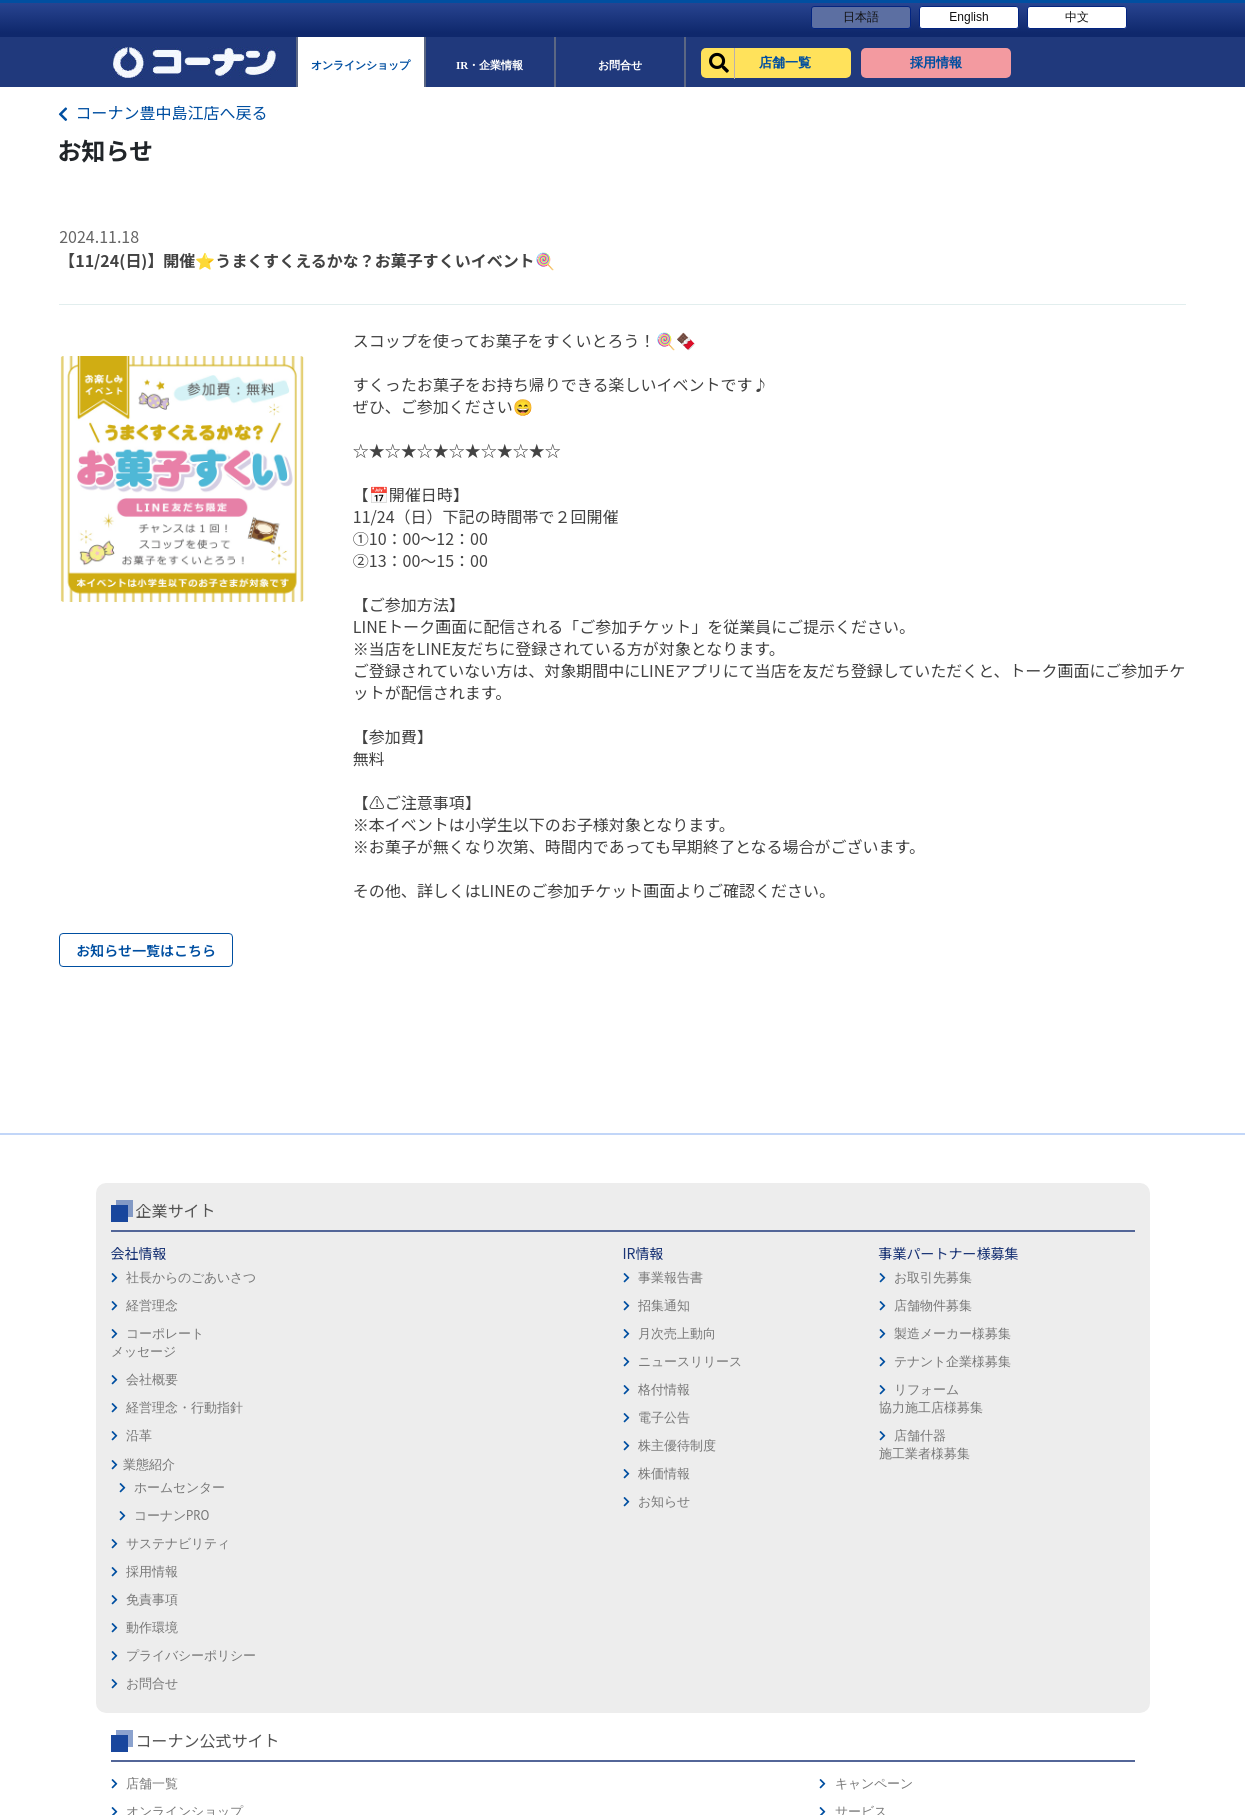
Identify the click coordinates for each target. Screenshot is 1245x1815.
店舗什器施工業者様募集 (492, 1528)
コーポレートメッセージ (157, 1426)
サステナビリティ (178, 1627)
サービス (1047, 1365)
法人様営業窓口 (874, 1393)
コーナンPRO (171, 1599)
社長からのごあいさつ (191, 1361)
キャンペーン (1060, 1337)
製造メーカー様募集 (520, 1417)
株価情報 (320, 1557)
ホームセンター (179, 1571)
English (968, 17)
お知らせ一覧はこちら (146, 950)
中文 (1077, 17)
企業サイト (176, 1294)
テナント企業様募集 (520, 1445)
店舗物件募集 (501, 1389)
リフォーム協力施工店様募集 (499, 1482)
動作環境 (656, 1393)
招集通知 (320, 1389)
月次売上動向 (333, 1417)
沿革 (139, 1519)
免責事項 (656, 1365)
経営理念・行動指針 (184, 1491)
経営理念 (152, 1389)
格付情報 (320, 1473)
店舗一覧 (855, 1337)
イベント (855, 1421)
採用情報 (656, 1337)
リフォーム (861, 1449)
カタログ (1047, 1393)
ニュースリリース (346, 1445)
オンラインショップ (887, 1365)
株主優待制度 (333, 1529)
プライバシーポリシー (695, 1421)
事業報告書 (326, 1361)
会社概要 (152, 1463)
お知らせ (320, 1585)
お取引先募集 (501, 1361)
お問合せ (656, 1449)
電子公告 (320, 1501)
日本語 (861, 17)
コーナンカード (1066, 1421)
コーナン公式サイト (910, 1294)
